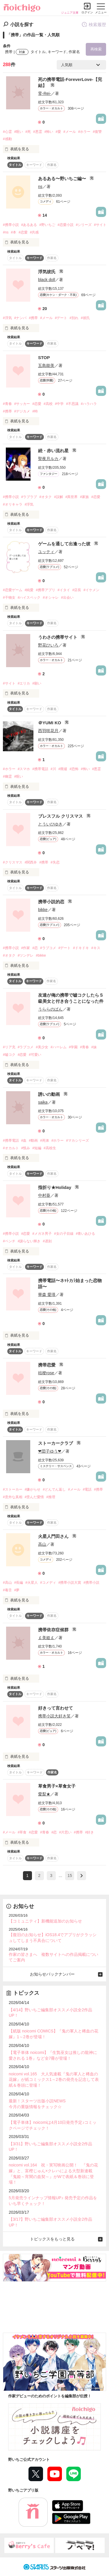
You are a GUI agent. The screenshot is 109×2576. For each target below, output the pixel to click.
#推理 (50, 1497)
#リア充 (9, 1047)
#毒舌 (7, 1590)
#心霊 (7, 132)
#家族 (84, 497)
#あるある (29, 225)
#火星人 (31, 1583)
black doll (46, 279)
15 (69, 1875)
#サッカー (22, 404)
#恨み (25, 1148)
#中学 (59, 404)
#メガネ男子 (42, 1234)
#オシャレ (51, 597)
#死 (28, 132)
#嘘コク (9, 1055)
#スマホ (24, 769)
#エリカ (24, 683)
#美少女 (42, 1047)
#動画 (33, 1140)
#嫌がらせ (33, 1489)
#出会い (67, 597)
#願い (36, 683)
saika (43, 1102)
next (81, 1875)
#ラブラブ (29, 497)
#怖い (48, 132)
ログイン (87, 12)
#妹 (94, 1047)
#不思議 (72, 404)
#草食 (22, 1832)
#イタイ (64, 590)
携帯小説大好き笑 (54, 1716)
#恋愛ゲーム (12, 590)
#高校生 (50, 1148)
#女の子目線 (64, 1234)
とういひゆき (50, 824)
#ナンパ (20, 318)
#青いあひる (85, 1234)
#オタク (45, 497)
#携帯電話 (40, 769)
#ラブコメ (48, 948)
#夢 (17, 1590)
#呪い (18, 132)
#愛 (58, 132)
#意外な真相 (12, 1497)
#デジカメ (22, 411)
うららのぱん (50, 1009)
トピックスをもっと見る (52, 2239)
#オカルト (11, 1148)
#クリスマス (12, 862)
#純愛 (29, 590)
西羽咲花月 (48, 730)
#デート (61, 318)
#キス (95, 948)
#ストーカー (12, 1489)
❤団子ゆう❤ (49, 1451)
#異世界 (71, 497)
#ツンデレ (26, 955)
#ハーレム (59, 1047)
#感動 (7, 139)
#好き (89, 1832)
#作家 (25, 948)
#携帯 (33, 318)
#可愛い (35, 1055)
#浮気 (7, 318)
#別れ (73, 318)
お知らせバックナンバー (52, 1974)
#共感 (34, 232)
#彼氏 (85, 318)
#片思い (65, 1832)
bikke (43, 909)
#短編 (36, 1148)
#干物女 (9, 597)
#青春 (7, 404)
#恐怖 (73, 769)
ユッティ (46, 551)
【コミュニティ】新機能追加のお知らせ (45, 1921)
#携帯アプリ (45, 590)
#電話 (87, 1489)
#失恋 (55, 862)
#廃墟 (62, 769)
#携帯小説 (11, 225)
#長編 (18, 1583)
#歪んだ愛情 (34, 1497)
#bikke (41, 955)
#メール (69, 132)
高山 (42, 1544)
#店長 (76, 590)
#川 (53, 769)
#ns (5, 232)
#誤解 (58, 497)
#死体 (44, 1140)
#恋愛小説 (66, 225)
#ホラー (84, 132)
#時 (35, 411)
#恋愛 (23, 232)
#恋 (35, 948)
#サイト (100, 225)
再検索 (96, 49)
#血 (24, 1140)
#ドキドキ (81, 948)
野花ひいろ (48, 645)
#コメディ (48, 1583)
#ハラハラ (89, 404)
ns (40, 186)
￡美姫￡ (46, 1637)
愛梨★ (44, 1794)
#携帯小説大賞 (69, 1583)
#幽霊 (7, 776)
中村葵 (44, 1195)
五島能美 (46, 365)
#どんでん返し (54, 1489)
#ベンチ (9, 1241)
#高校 (48, 404)
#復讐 (97, 132)
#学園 (73, 1047)
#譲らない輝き (29, 1241)
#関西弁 (31, 862)
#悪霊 (37, 132)
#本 (13, 232)
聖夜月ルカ (48, 458)
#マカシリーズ (77, 1140)
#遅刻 (47, 1241)
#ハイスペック (29, 597)
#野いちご (47, 225)
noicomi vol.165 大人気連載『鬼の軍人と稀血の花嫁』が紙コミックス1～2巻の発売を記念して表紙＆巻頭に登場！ (54, 2080)
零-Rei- (44, 93)
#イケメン (91, 590)
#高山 (7, 1583)
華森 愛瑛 (47, 1294)
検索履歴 (93, 24)
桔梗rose (46, 1373)
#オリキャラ (12, 504)
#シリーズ (84, 225)
